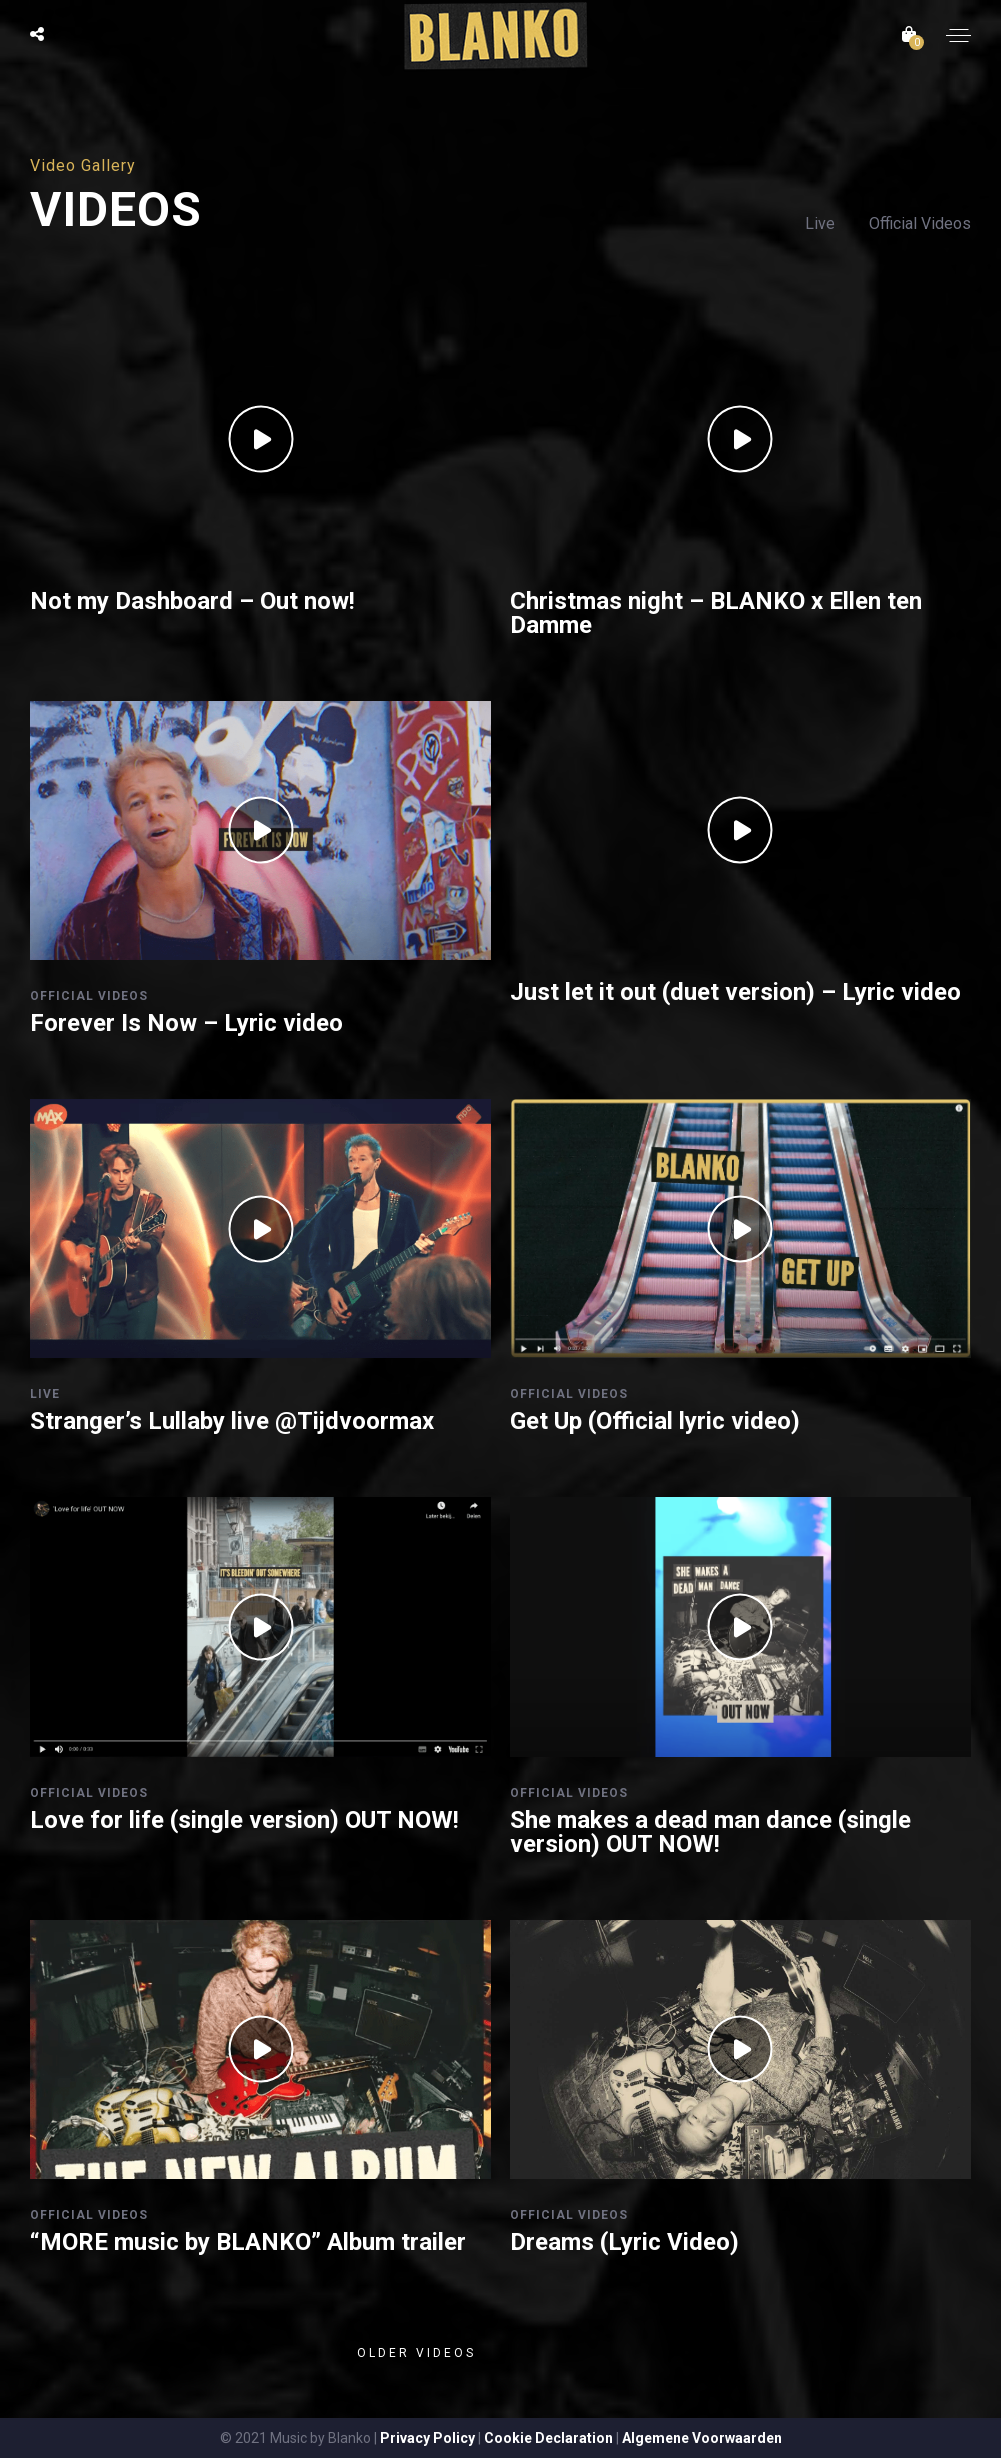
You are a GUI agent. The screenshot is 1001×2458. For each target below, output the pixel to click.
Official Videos (920, 223)
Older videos (416, 2353)
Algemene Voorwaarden (702, 2438)
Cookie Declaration (548, 2438)
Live (822, 223)
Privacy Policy (427, 2438)
